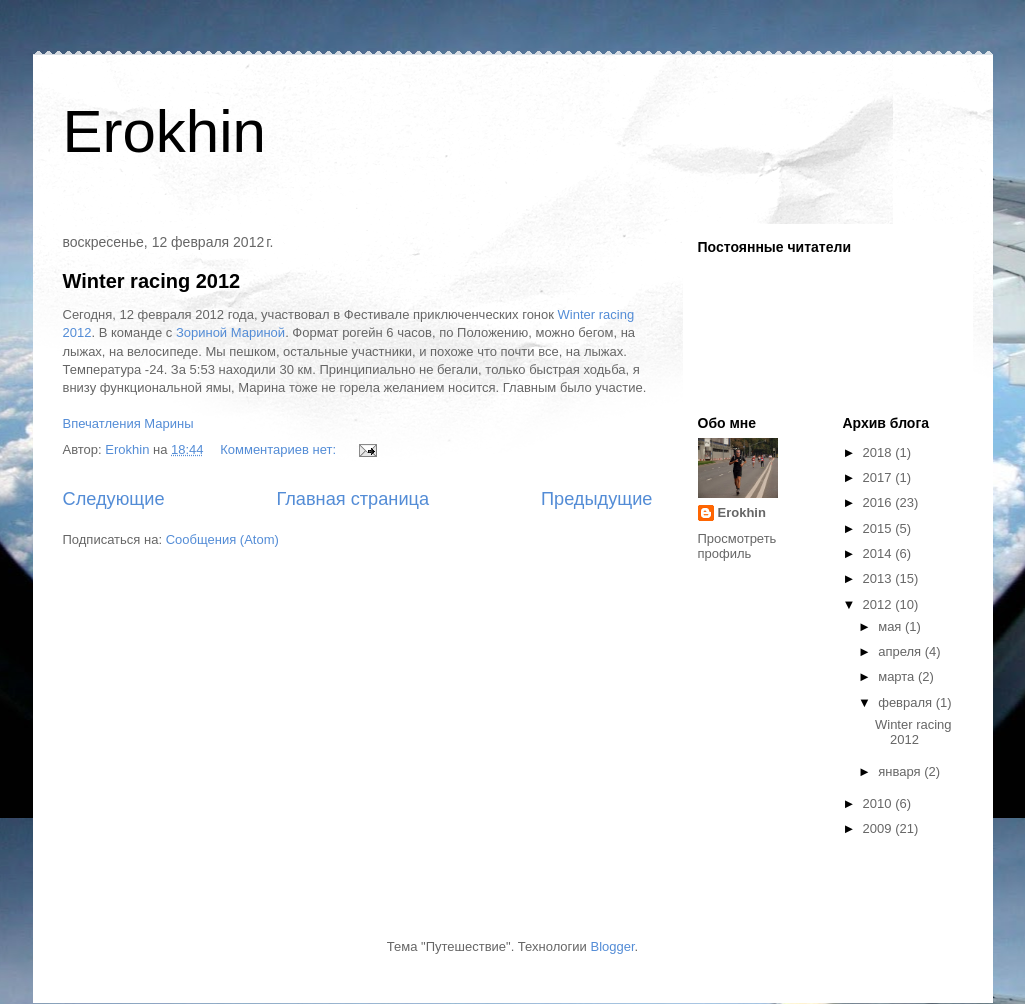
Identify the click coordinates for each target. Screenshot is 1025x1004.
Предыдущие (597, 499)
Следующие (114, 499)
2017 (879, 477)
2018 (879, 452)
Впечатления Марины (128, 423)
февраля (907, 702)
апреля (901, 651)
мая (891, 626)
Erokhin (164, 131)
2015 (879, 528)
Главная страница (352, 499)
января (901, 771)
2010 (879, 803)
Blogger (612, 946)
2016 (879, 502)
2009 (879, 828)
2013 (879, 578)
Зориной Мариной (230, 332)
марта (898, 676)
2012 (879, 604)
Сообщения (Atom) (222, 539)
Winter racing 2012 (152, 281)
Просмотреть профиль (737, 546)
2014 (879, 553)
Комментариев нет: (280, 449)
